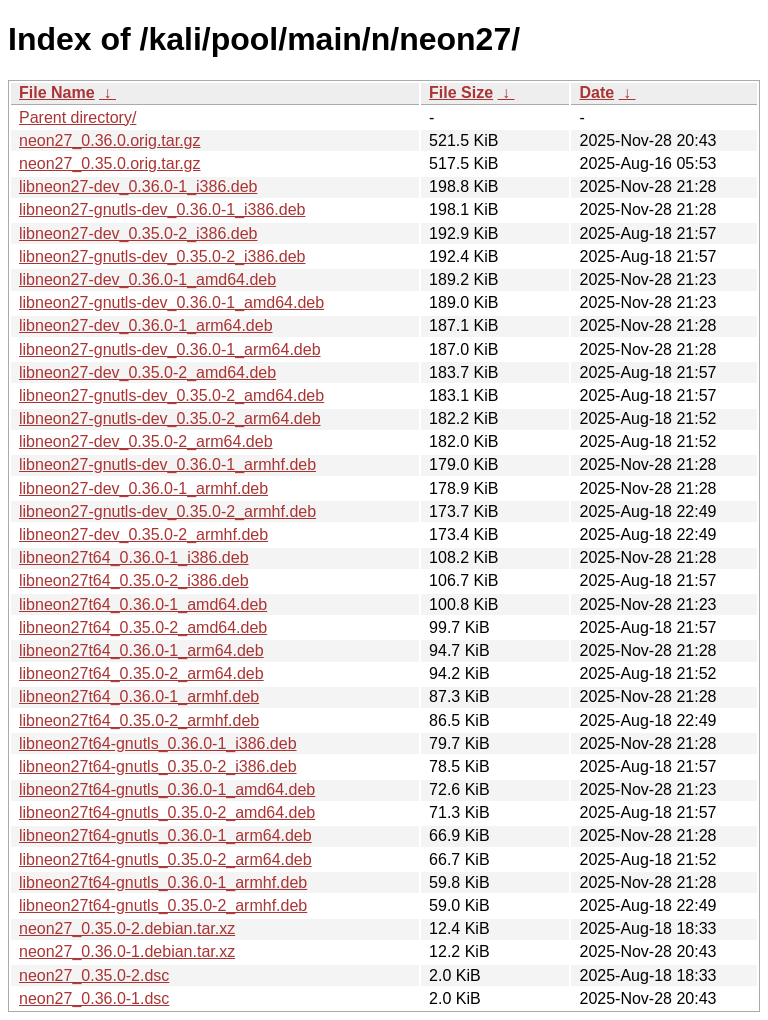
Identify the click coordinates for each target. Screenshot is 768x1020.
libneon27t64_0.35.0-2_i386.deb (134, 580)
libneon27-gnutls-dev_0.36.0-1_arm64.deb (170, 349)
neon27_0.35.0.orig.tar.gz (109, 163)
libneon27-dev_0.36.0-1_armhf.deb (143, 488)
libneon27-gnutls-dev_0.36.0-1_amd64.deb (171, 302)
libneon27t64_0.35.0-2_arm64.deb (141, 673)
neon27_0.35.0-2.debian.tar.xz (127, 928)
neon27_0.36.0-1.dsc (94, 998)
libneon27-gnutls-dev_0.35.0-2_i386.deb (162, 256)
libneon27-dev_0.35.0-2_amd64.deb (147, 372)
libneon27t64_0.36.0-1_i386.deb (134, 557)
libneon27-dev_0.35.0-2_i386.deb (138, 233)
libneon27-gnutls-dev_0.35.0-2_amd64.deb (171, 395)
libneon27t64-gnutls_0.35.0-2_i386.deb (158, 766)
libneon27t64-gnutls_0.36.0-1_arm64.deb (165, 835)
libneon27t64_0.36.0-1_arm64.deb (141, 650)
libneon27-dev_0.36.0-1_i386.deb (138, 186)
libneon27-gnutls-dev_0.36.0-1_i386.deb (162, 209)
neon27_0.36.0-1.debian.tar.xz (127, 951)
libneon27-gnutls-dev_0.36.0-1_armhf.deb (167, 464)
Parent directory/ (77, 117)
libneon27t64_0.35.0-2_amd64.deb (143, 627)
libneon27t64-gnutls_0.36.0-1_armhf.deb (163, 882)
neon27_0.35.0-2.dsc (94, 975)
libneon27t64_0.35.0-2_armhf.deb (139, 720)
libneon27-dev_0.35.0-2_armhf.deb (143, 534)
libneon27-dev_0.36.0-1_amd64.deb (147, 279)
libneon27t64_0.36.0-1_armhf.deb (139, 696)
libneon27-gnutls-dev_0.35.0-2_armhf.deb (167, 511)
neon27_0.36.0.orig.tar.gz (109, 140)
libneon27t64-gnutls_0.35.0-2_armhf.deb (163, 905)
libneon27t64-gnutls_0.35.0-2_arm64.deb (165, 859)
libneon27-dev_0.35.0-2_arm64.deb (146, 441)
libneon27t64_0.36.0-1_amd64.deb (143, 604)
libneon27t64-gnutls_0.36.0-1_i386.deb (158, 743)
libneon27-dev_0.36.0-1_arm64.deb (146, 325)
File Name (57, 92)
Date (596, 92)
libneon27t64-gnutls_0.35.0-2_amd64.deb (167, 812)
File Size (461, 92)
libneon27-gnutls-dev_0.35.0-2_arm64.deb (170, 418)
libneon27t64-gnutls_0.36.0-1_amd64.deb (167, 789)
